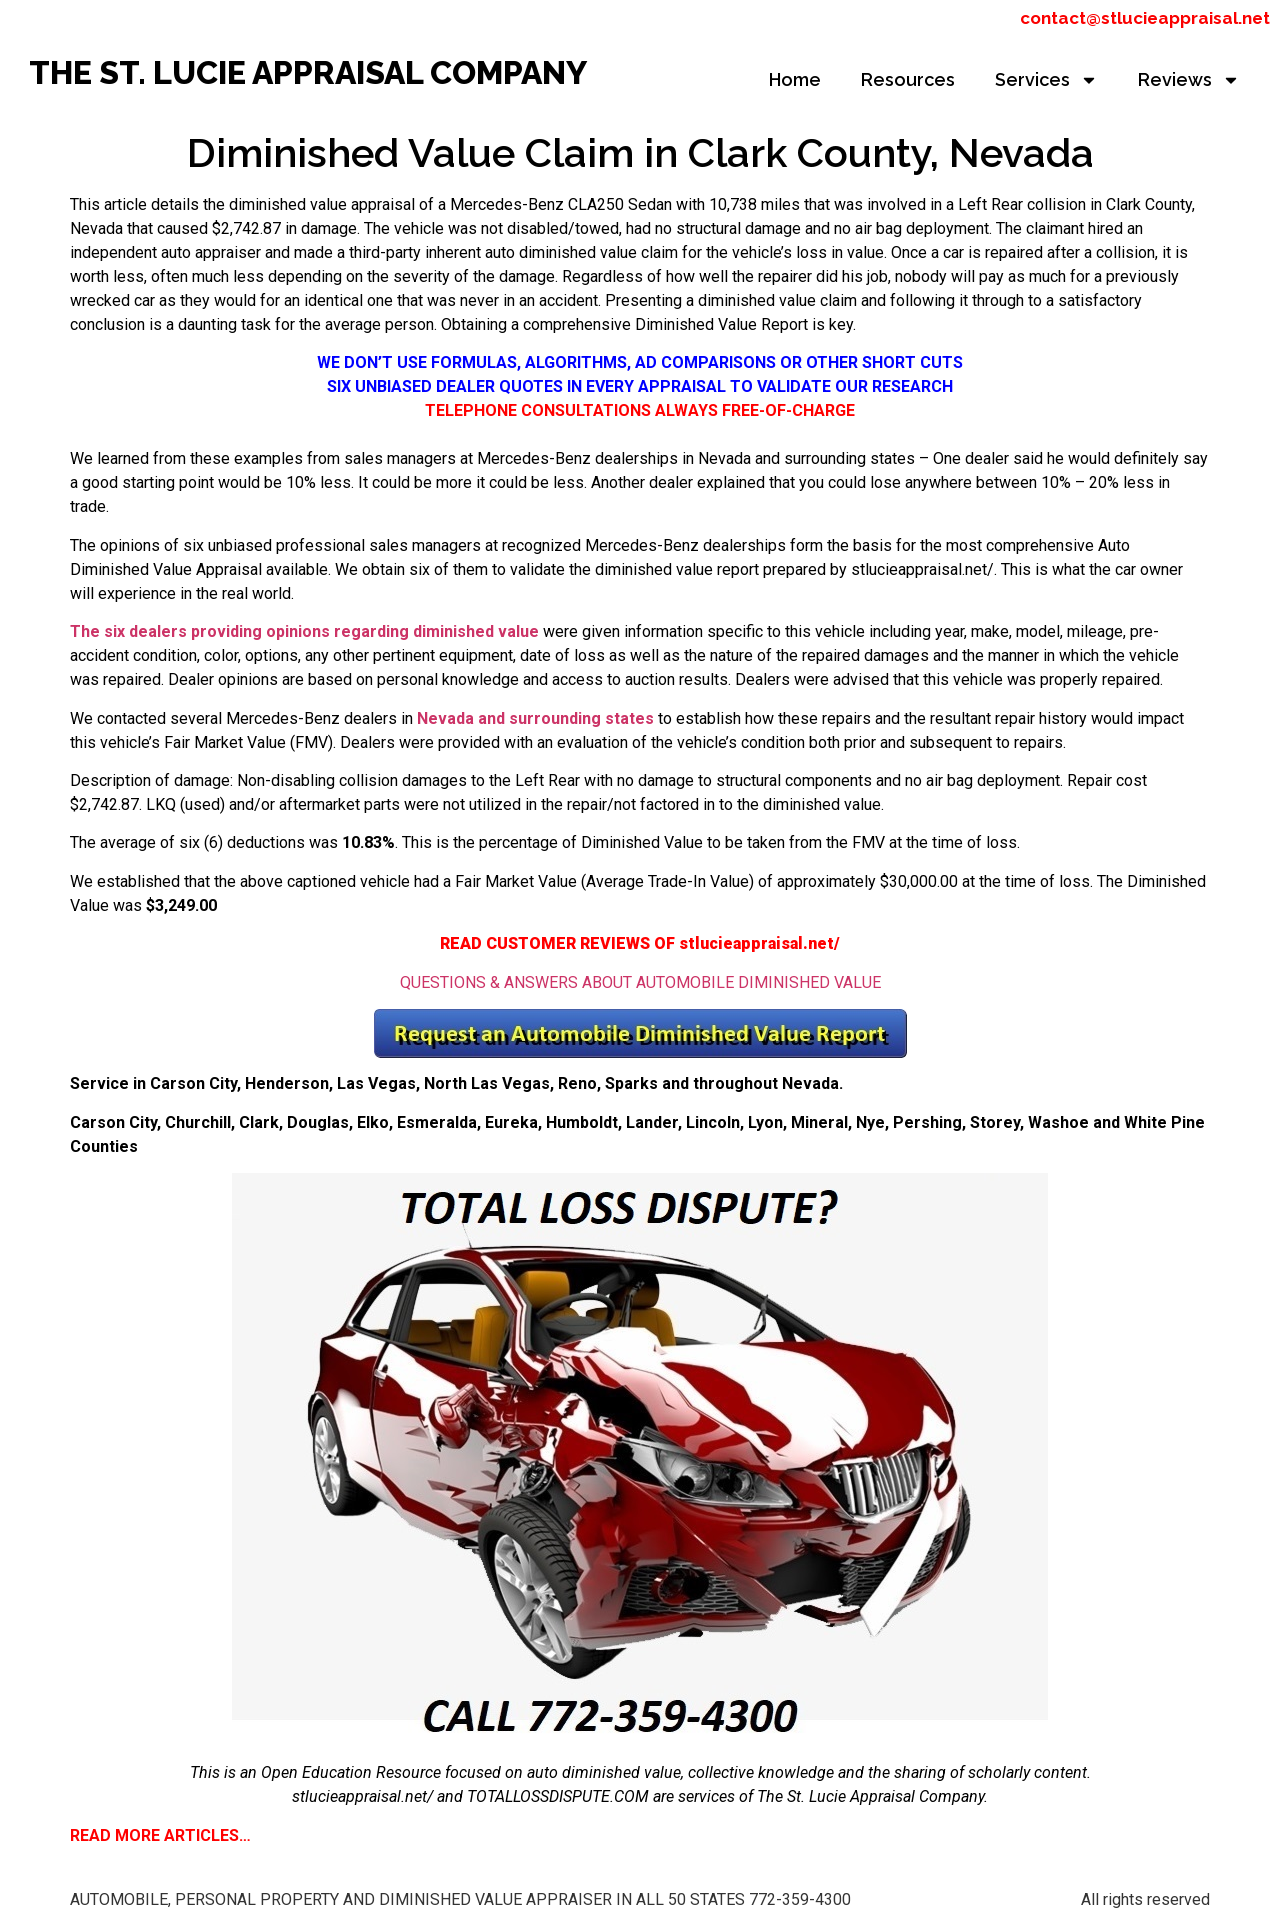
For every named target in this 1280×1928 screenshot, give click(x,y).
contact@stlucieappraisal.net (1145, 18)
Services (1046, 80)
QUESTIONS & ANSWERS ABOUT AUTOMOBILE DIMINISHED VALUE (640, 982)
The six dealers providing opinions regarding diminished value (304, 631)
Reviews (1189, 80)
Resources (908, 79)
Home (795, 79)
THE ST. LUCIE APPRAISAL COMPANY (308, 72)
